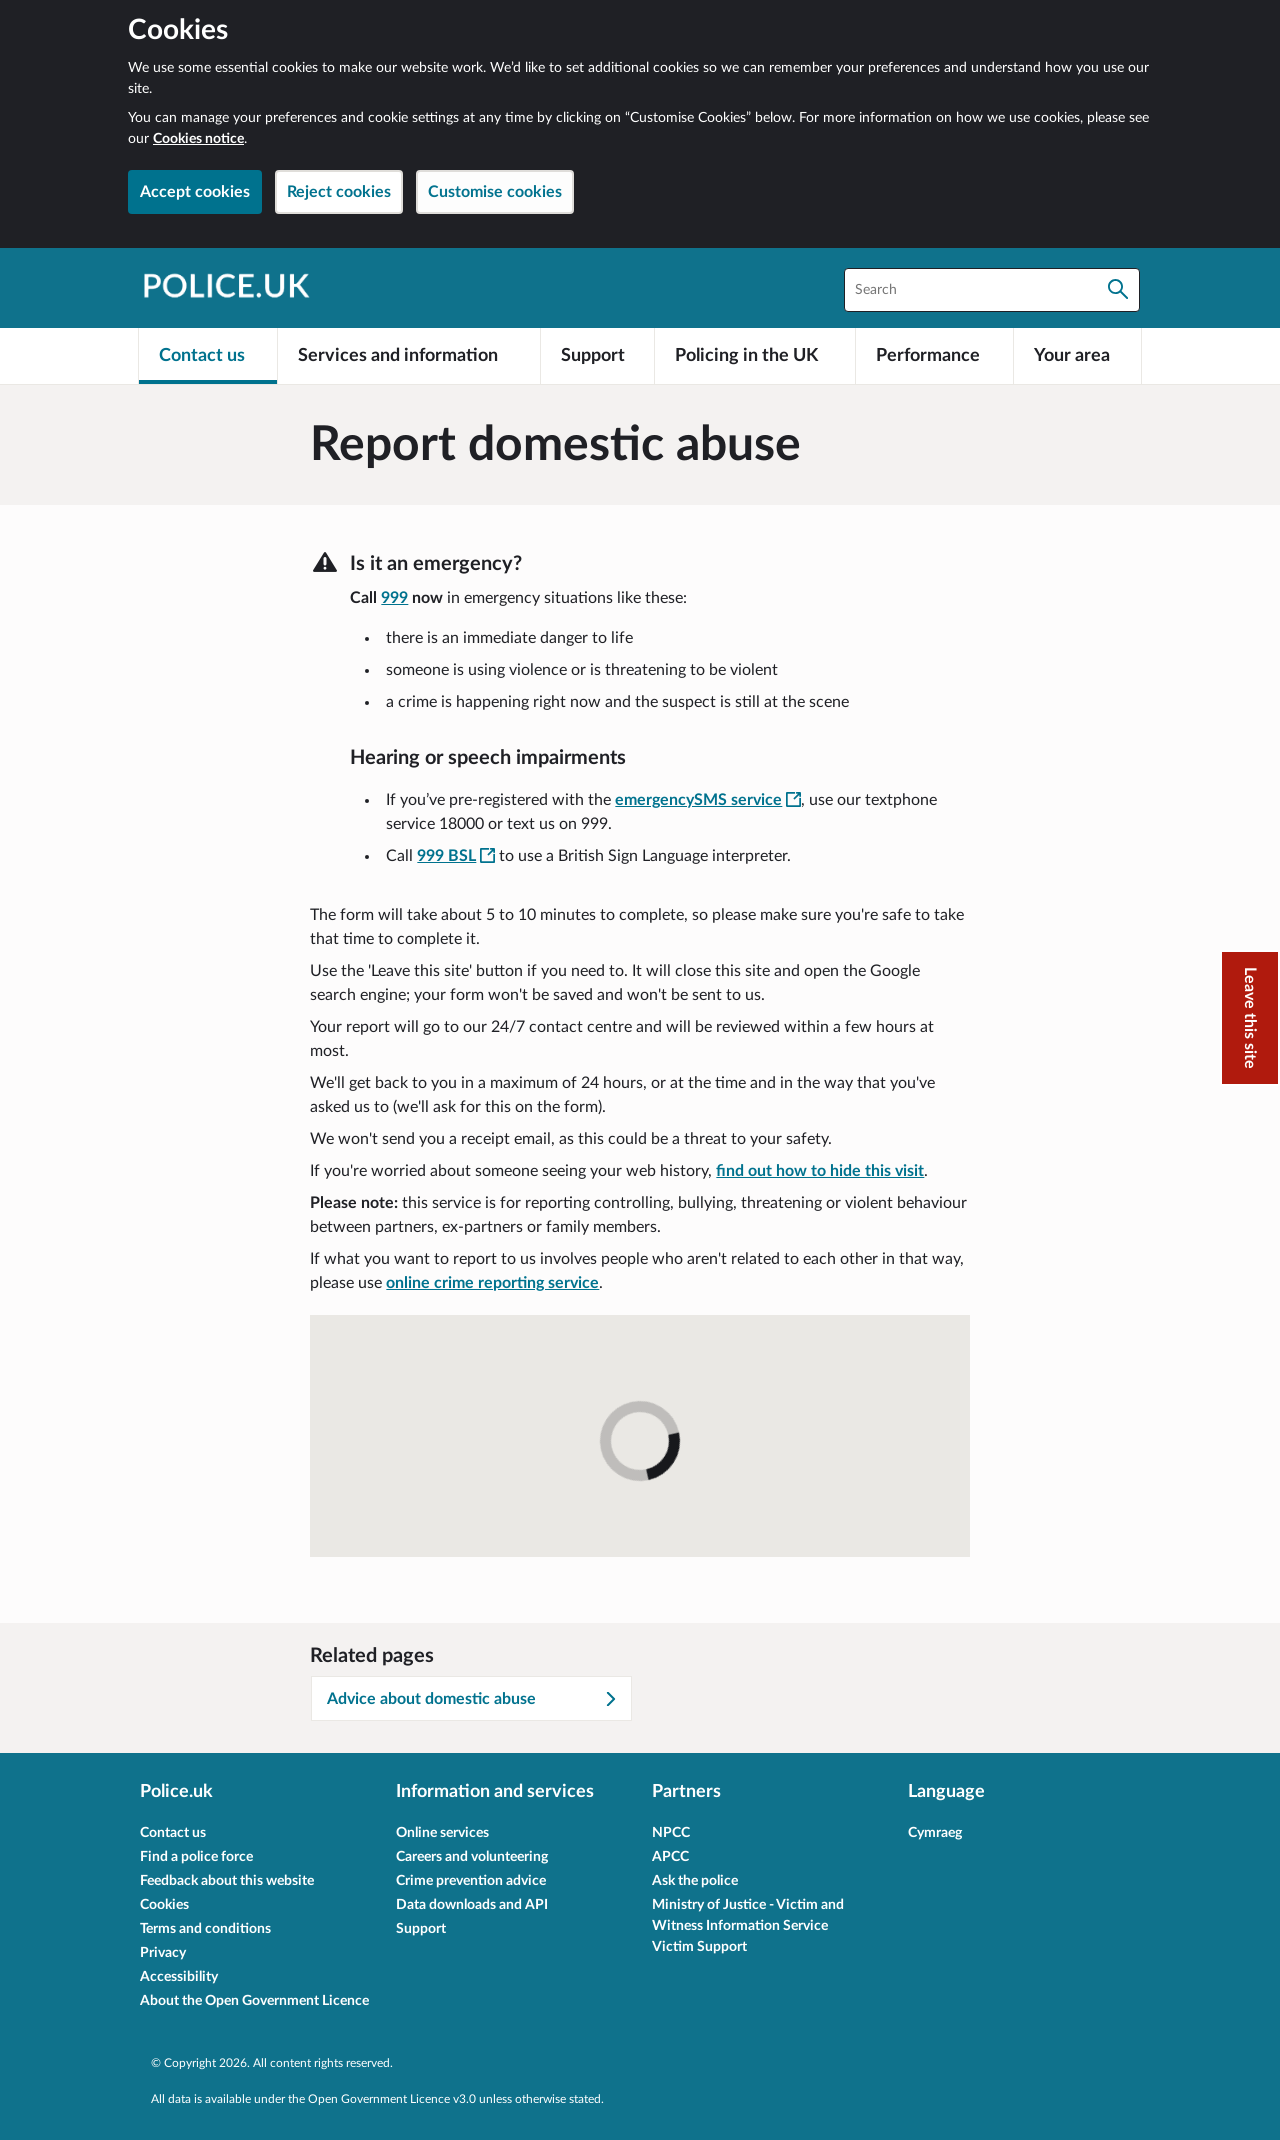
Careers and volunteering (472, 1857)
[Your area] (1077, 356)
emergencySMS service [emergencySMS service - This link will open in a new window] (708, 800)
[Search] (1118, 290)
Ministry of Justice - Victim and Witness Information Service (748, 1915)
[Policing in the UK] (755, 356)
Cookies (164, 1905)
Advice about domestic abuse (473, 1699)
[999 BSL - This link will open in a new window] (456, 856)
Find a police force (196, 1857)
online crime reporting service (492, 1283)
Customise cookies (495, 192)
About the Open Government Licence (254, 2001)
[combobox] (992, 290)
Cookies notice (198, 139)
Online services (442, 1833)
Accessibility (179, 1977)
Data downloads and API (472, 1905)
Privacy (163, 1953)
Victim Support (699, 1947)
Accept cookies (195, 192)
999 (394, 598)
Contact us (173, 1833)
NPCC (671, 1833)
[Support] (598, 356)
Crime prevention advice (471, 1881)
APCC (670, 1857)
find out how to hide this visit (820, 1171)
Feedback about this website (227, 1881)
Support (421, 1929)
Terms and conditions (205, 1929)
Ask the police (695, 1881)
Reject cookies (339, 192)
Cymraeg (935, 1833)
